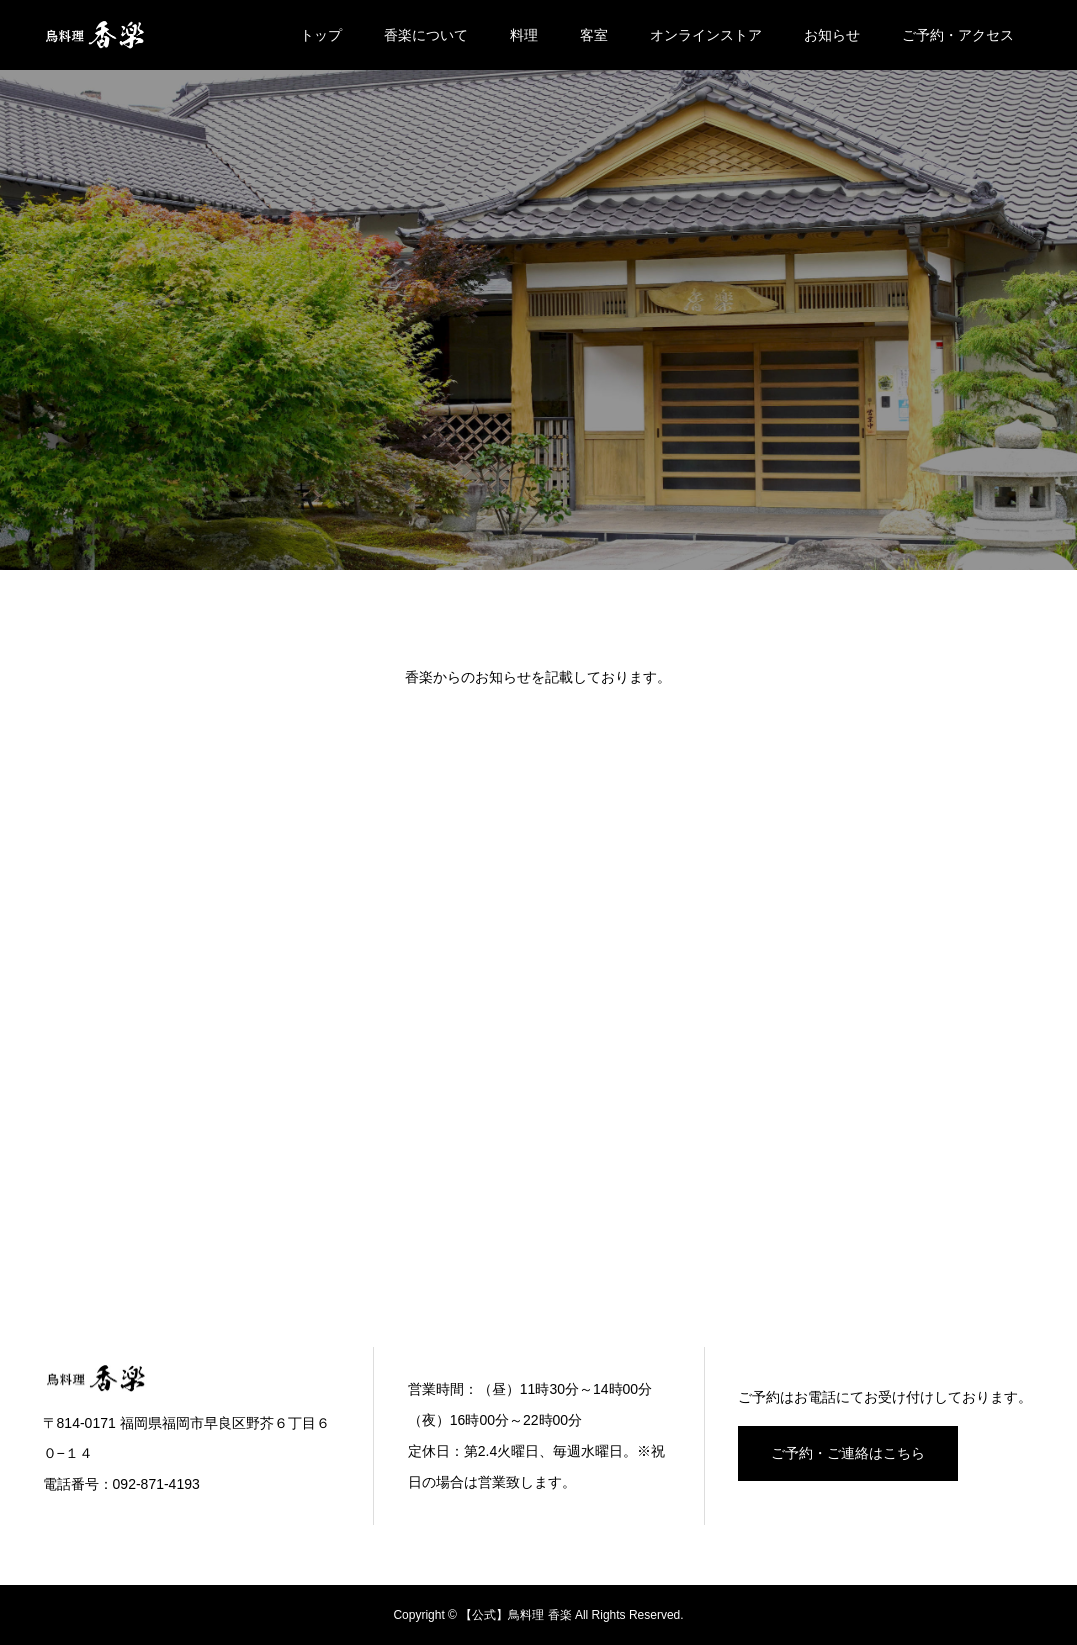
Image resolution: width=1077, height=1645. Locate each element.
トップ (321, 35)
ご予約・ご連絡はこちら (848, 1453)
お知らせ (832, 35)
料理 (524, 35)
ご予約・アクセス (958, 35)
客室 (594, 35)
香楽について (426, 35)
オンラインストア (706, 35)
